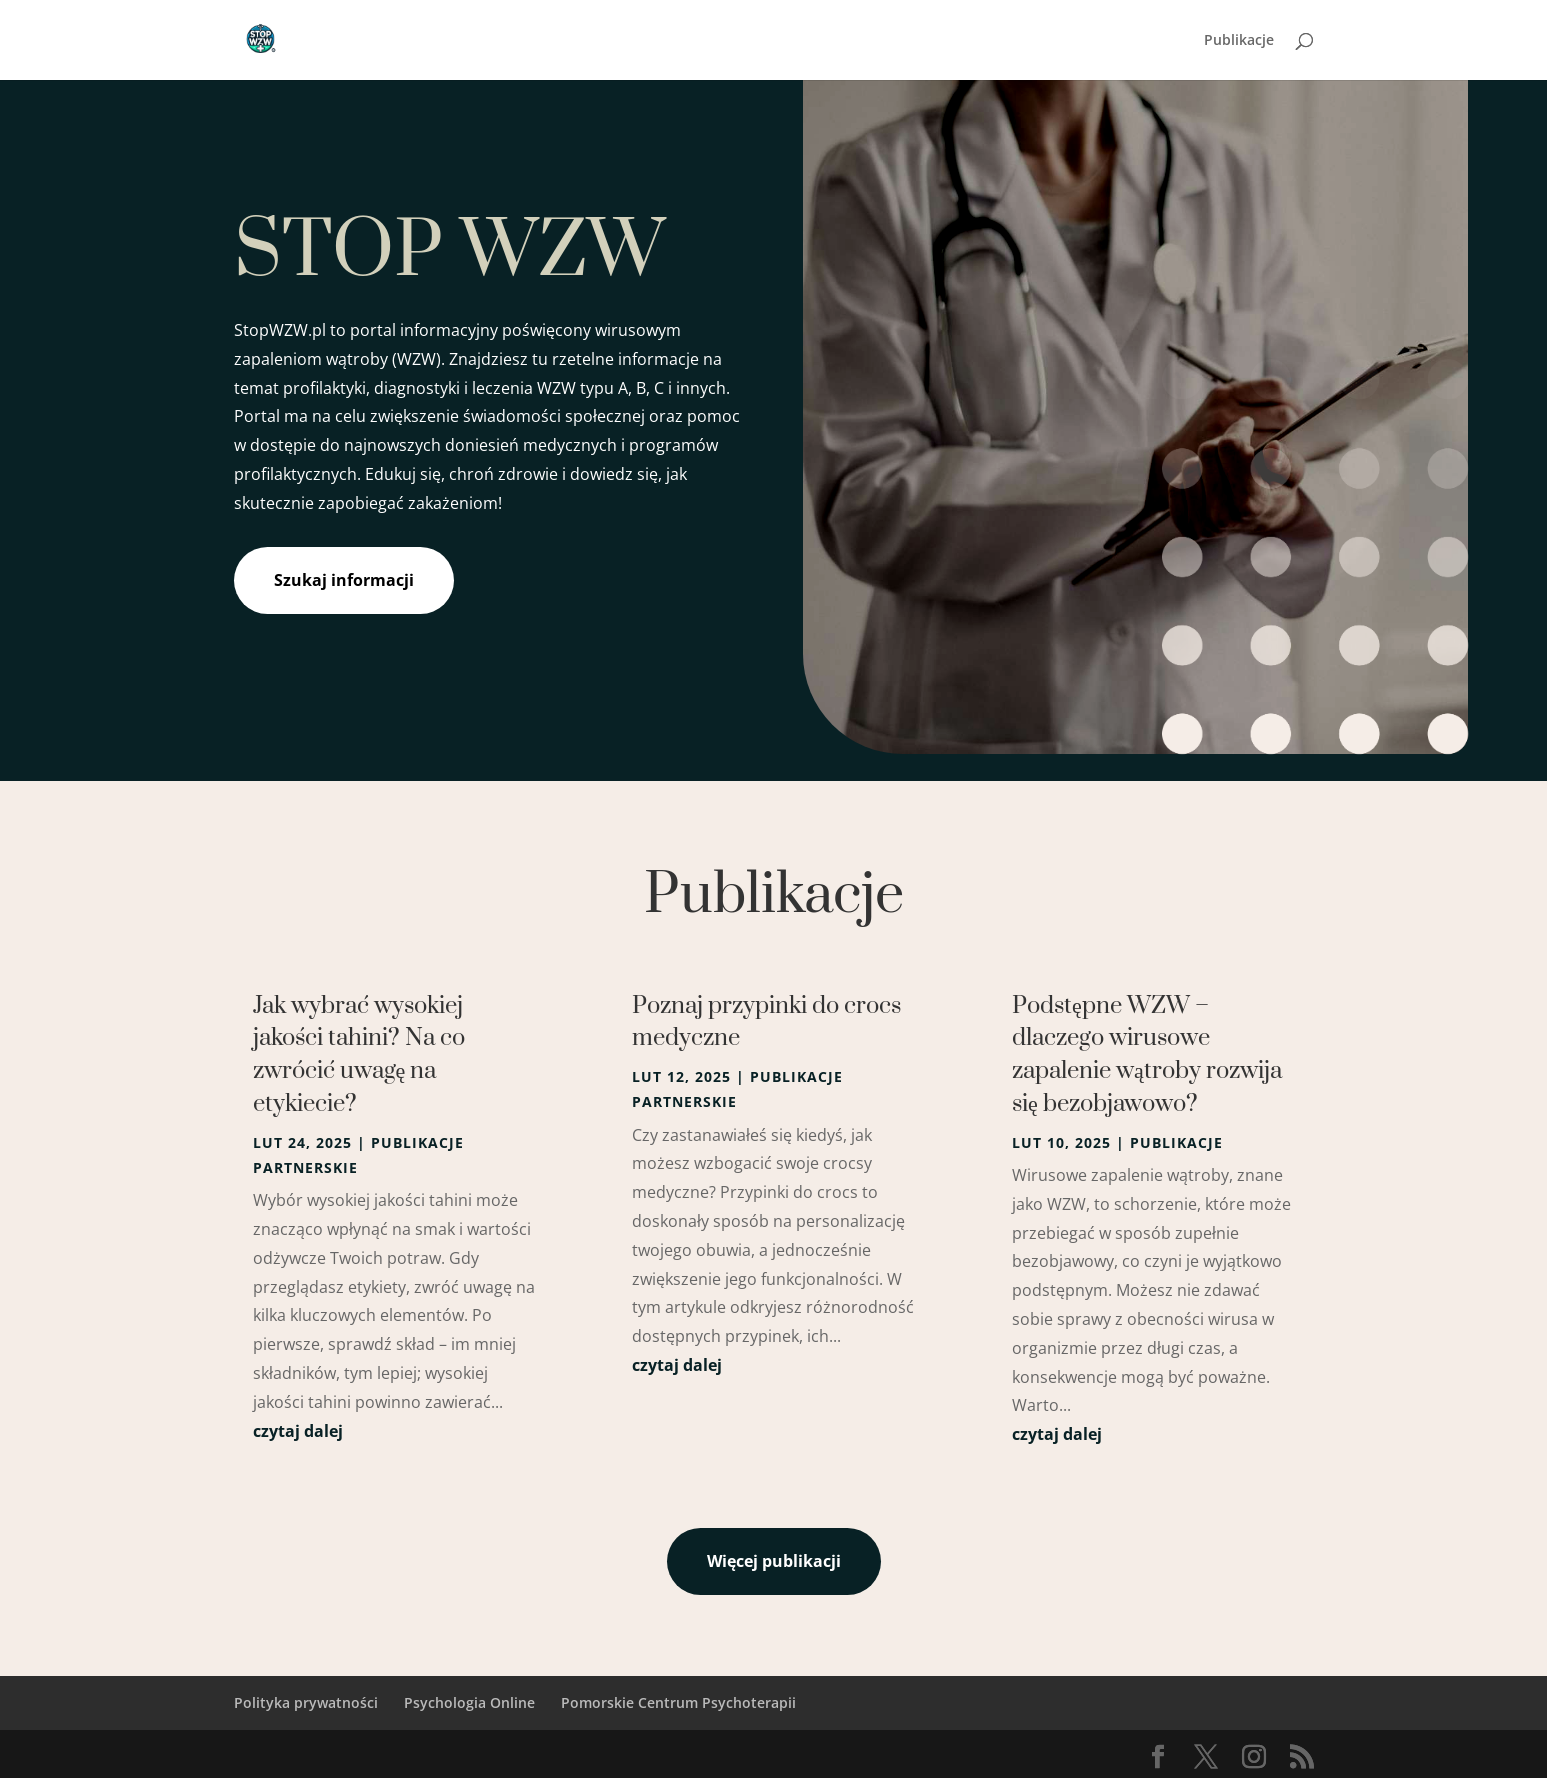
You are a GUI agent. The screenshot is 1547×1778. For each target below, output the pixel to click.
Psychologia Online (469, 1702)
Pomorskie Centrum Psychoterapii (678, 1702)
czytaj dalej (298, 1431)
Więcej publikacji (774, 1561)
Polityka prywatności (306, 1702)
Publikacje (1239, 41)
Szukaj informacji (344, 580)
